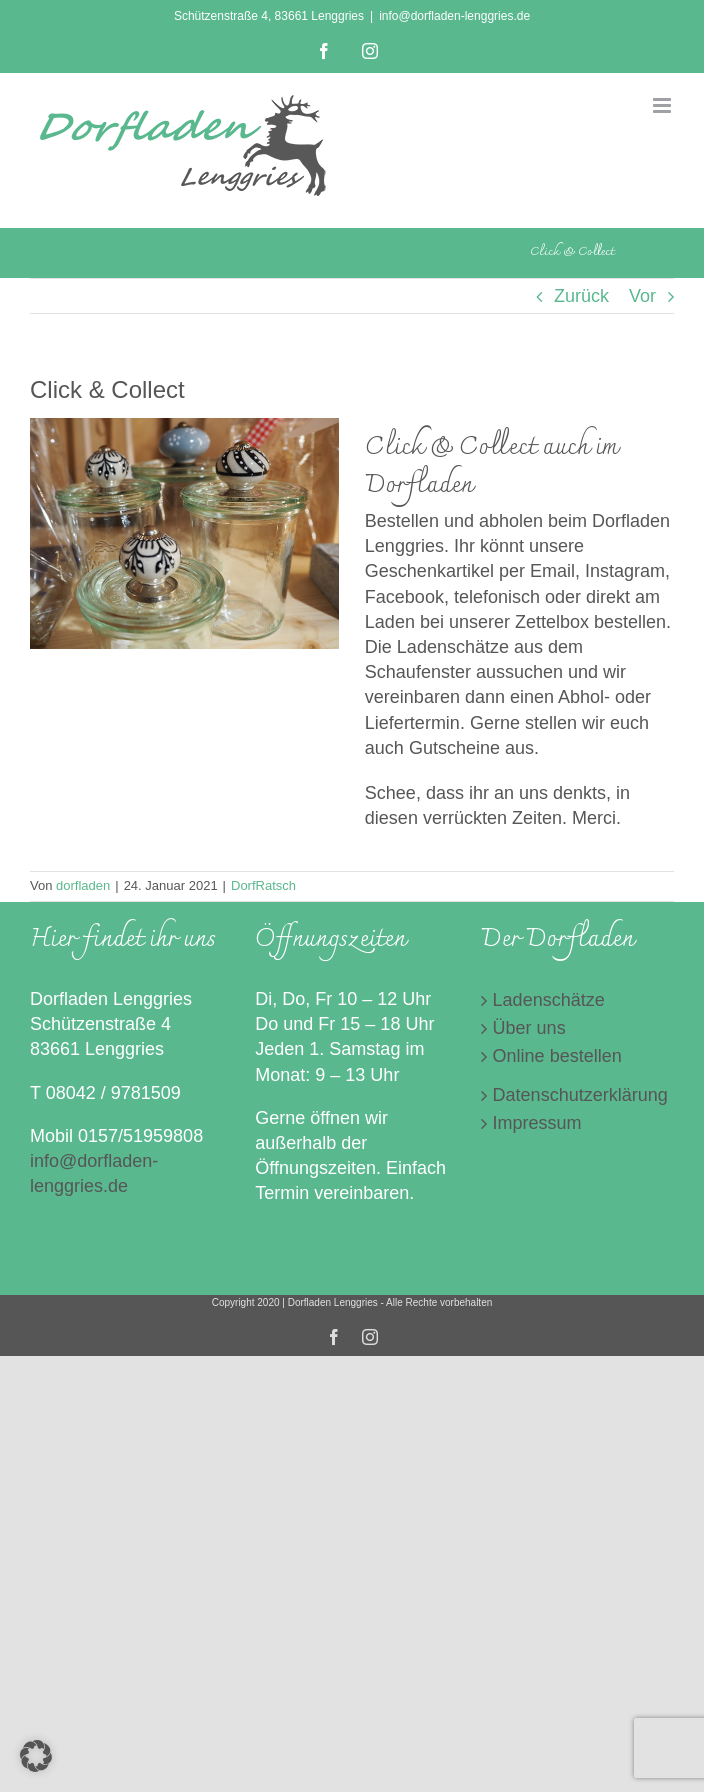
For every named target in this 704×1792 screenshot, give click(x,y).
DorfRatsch (263, 885)
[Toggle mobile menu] (663, 105)
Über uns (529, 1028)
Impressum (537, 1123)
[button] (36, 1756)
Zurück (581, 296)
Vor (642, 296)
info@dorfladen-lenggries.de (454, 16)
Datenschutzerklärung (578, 1095)
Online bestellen (557, 1056)
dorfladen (83, 885)
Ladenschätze (549, 1000)
